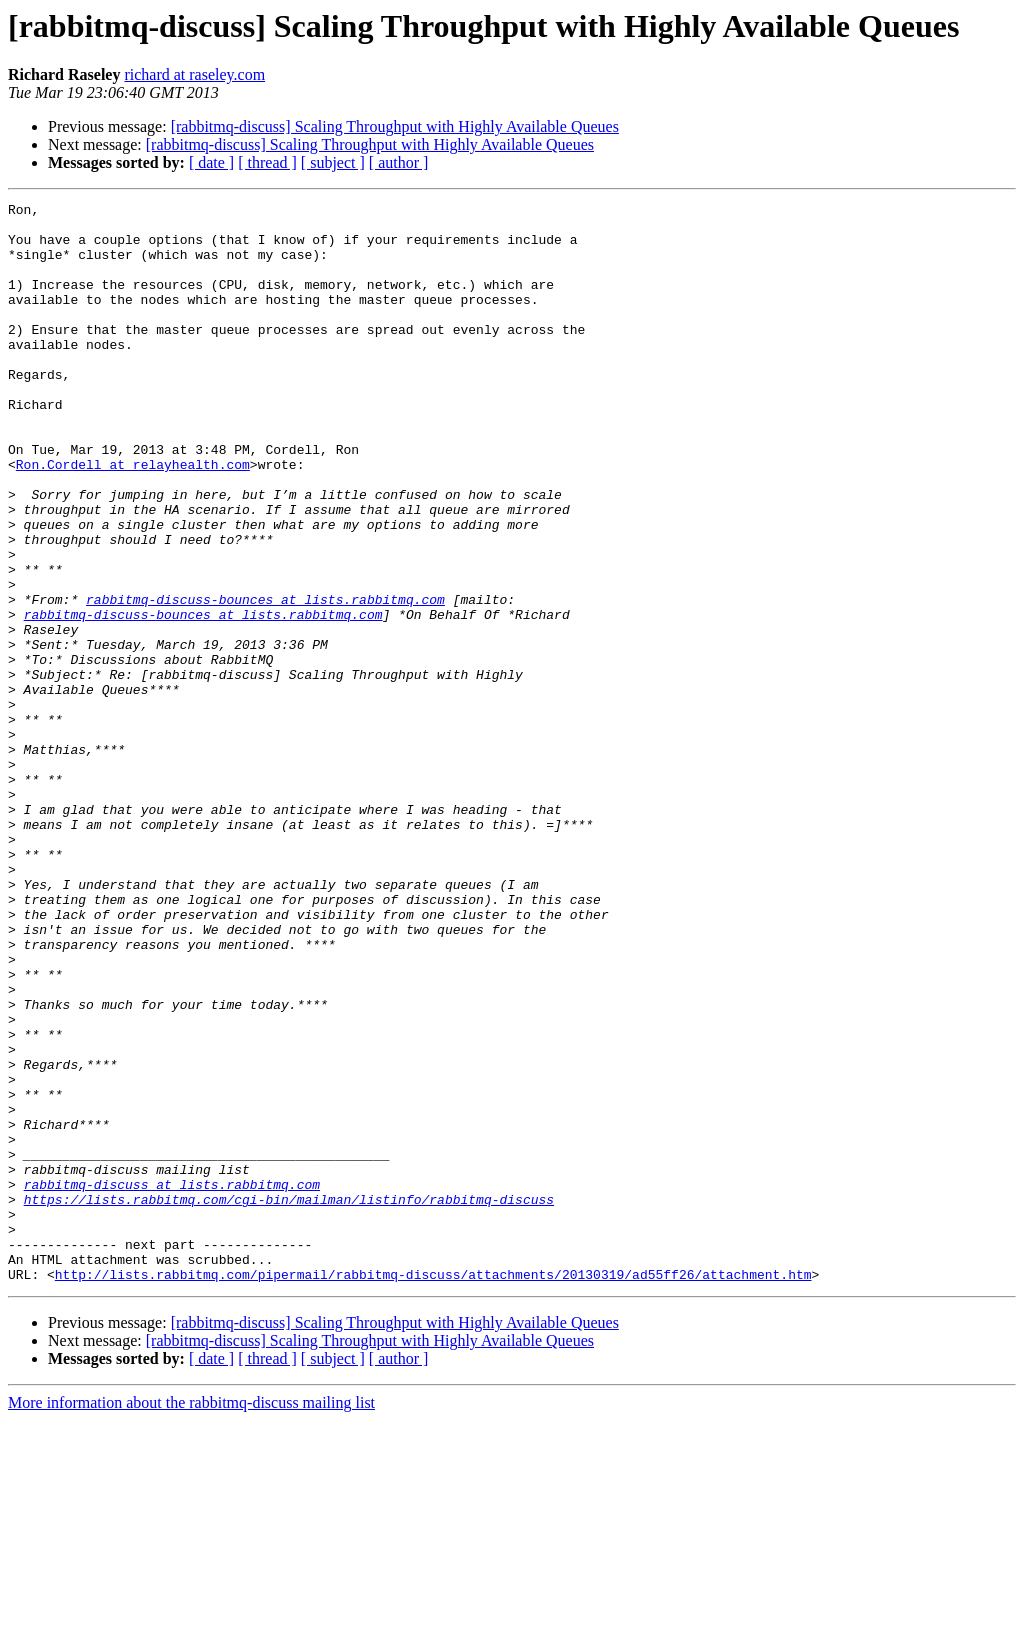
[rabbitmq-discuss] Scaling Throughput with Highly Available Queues (395, 126)
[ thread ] (267, 162)
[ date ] (211, 162)
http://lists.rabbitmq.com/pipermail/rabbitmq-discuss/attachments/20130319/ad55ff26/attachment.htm (433, 1490)
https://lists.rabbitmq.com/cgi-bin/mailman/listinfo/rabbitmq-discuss (289, 1400)
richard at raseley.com (194, 74)
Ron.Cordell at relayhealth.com (133, 518)
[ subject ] (333, 162)
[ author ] (399, 162)
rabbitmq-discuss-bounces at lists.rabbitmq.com (265, 680)
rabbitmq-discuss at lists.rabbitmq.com (172, 1382)
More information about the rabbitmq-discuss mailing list (191, 1618)
